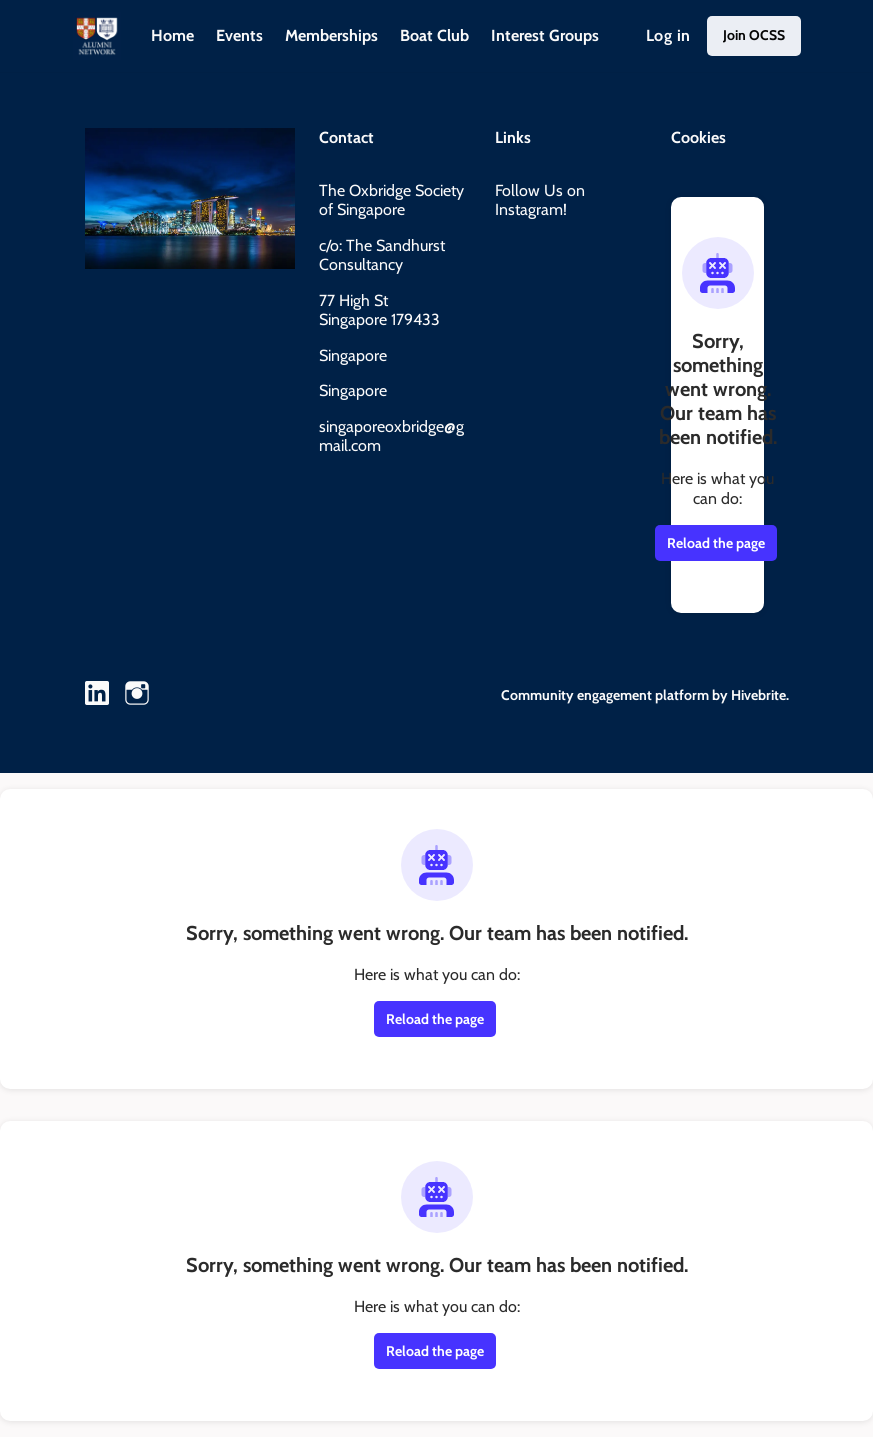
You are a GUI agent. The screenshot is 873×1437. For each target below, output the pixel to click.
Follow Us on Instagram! (540, 200)
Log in (668, 35)
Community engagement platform (605, 695)
